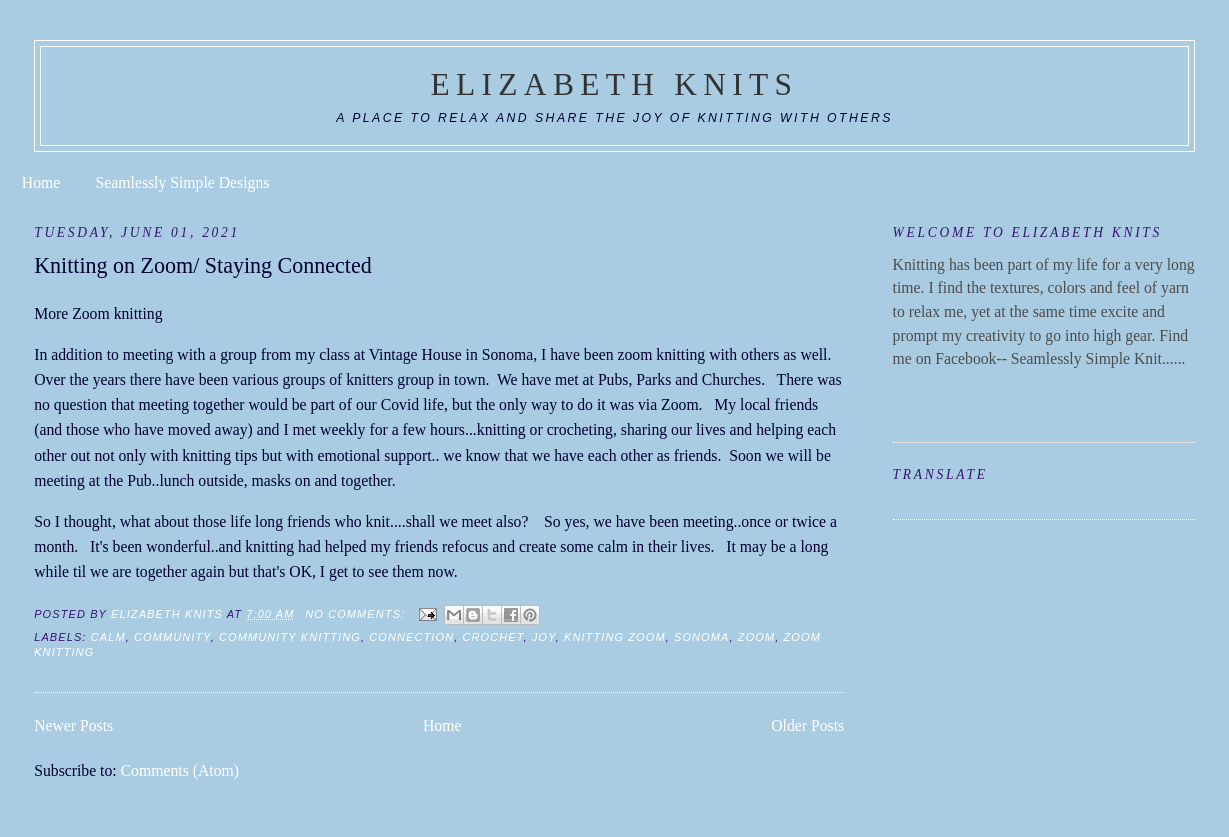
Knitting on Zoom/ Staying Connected (203, 265)
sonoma (702, 637)
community (172, 637)
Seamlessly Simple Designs (183, 182)
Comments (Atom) (180, 770)
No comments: (357, 614)
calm (108, 637)
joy (544, 637)
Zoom (756, 637)
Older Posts (807, 725)
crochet (493, 637)
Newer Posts (73, 725)
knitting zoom (615, 637)
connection (411, 637)
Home (41, 182)
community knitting (290, 637)
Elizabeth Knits (615, 84)
